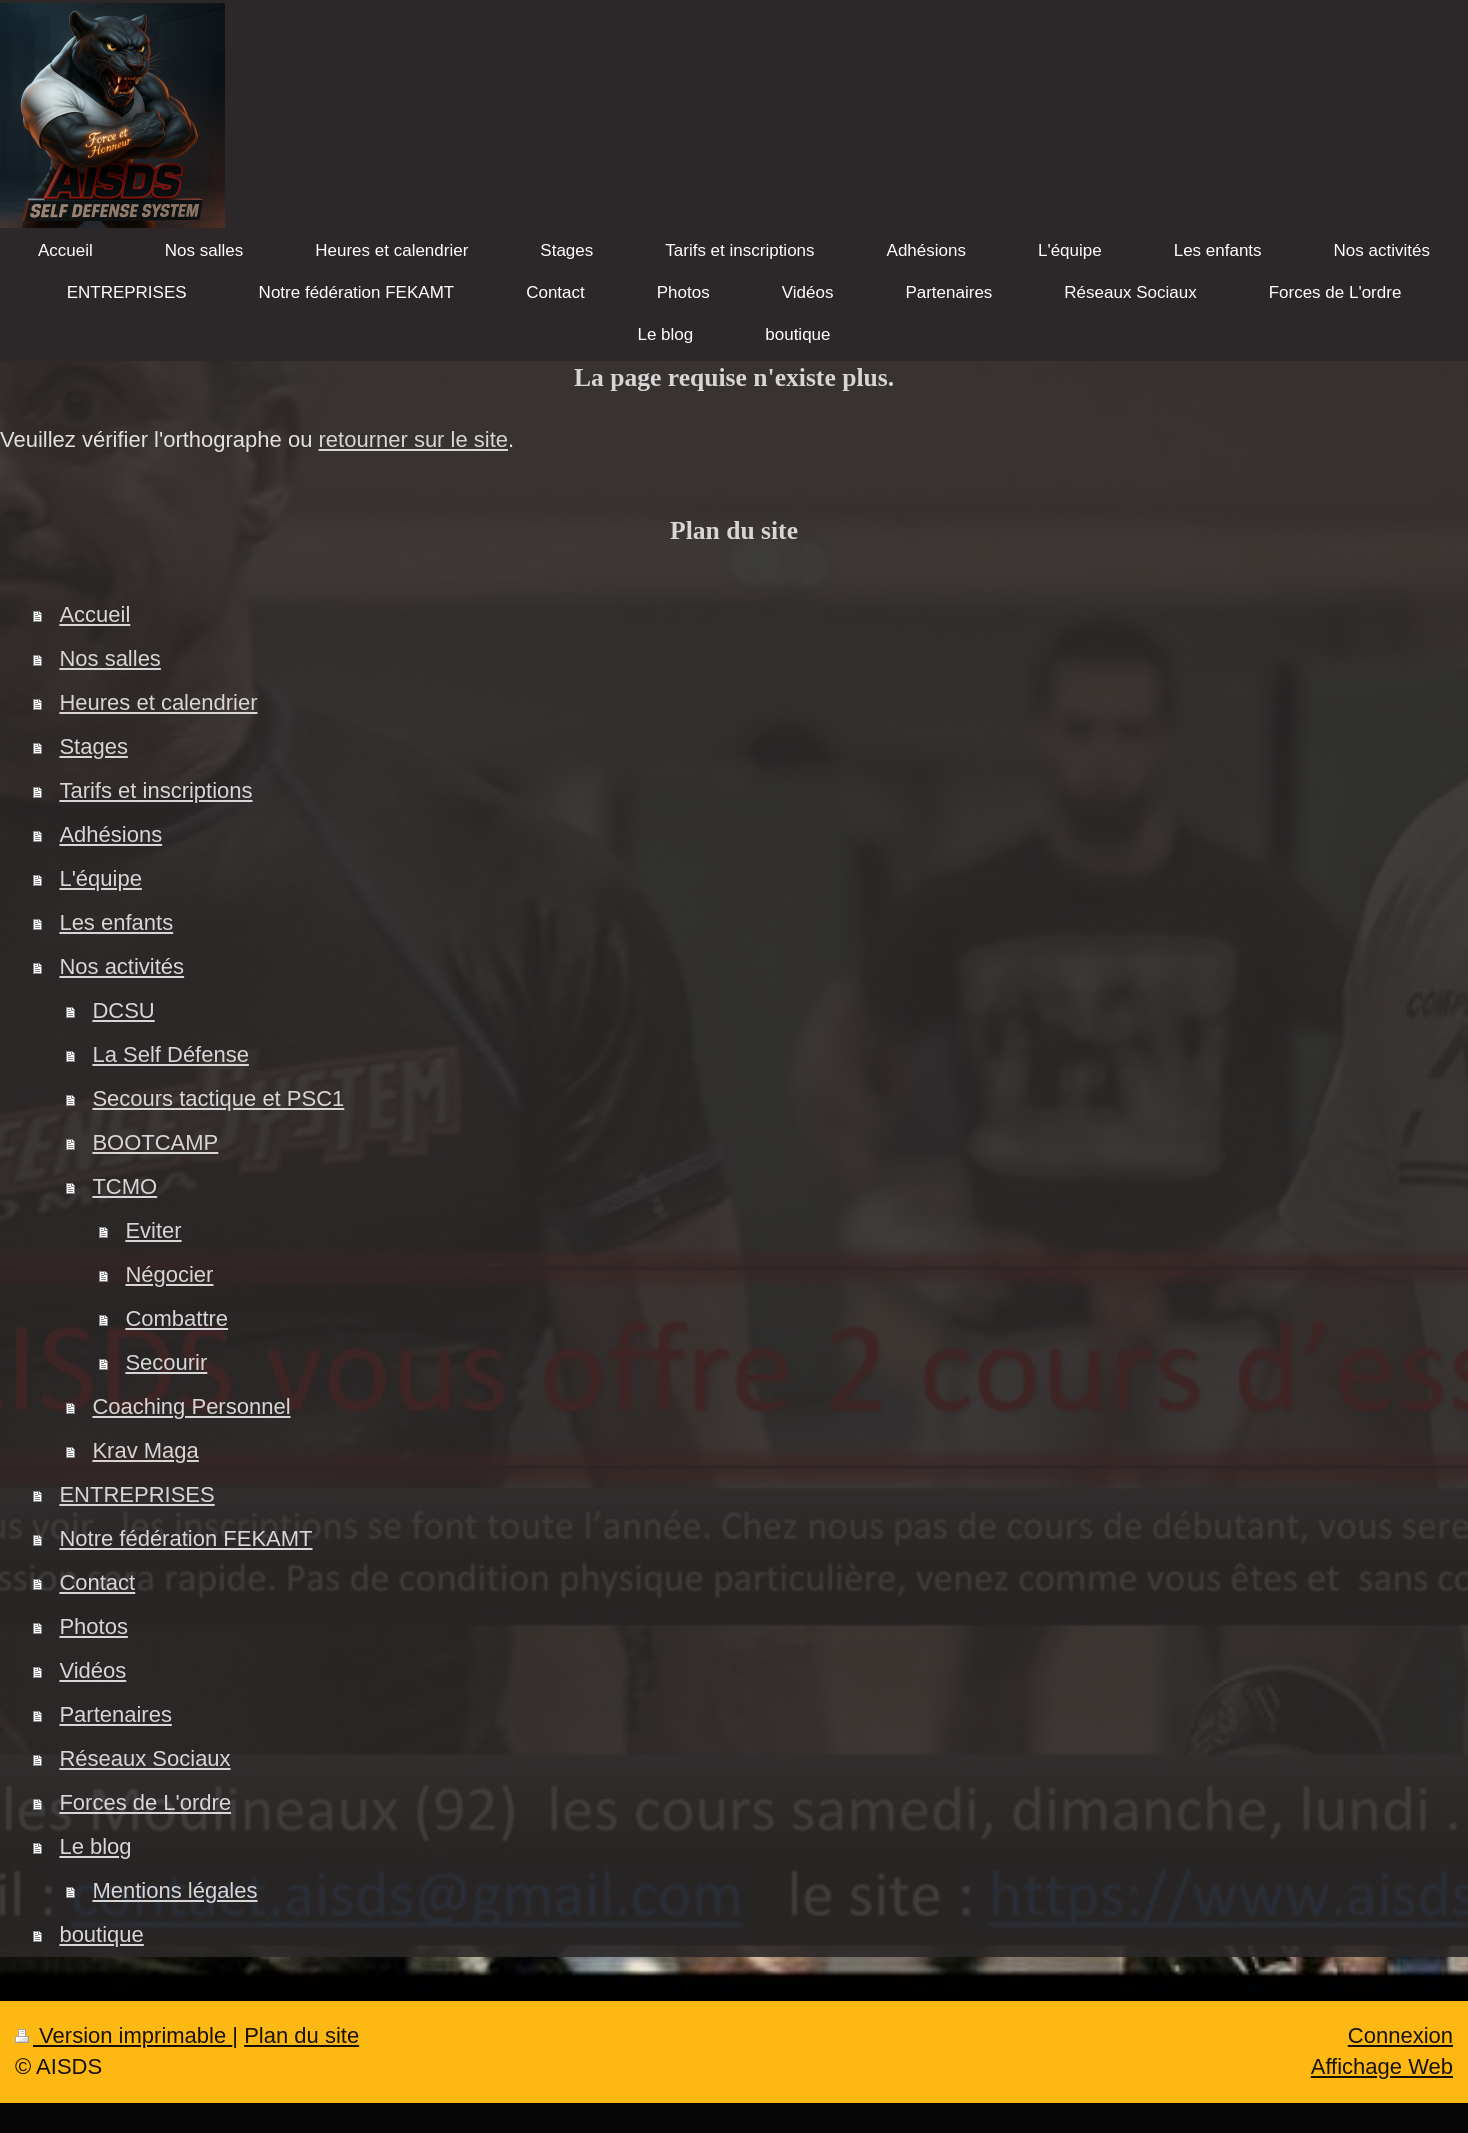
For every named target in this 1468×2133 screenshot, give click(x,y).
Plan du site (301, 2035)
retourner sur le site (414, 439)
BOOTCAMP (155, 1142)
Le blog (95, 1846)
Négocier (169, 1274)
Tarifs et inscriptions (155, 790)
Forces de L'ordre (145, 1802)
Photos (93, 1626)
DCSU (123, 1010)
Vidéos (92, 1670)
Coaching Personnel (191, 1406)
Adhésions (110, 834)
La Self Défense (170, 1054)
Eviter (153, 1230)
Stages (93, 746)
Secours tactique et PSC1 (218, 1098)
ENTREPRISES (136, 1494)
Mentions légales (174, 1890)
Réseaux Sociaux (144, 1758)
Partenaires (115, 1714)
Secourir (166, 1362)
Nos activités (121, 966)
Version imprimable (123, 2035)
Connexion (1400, 2035)
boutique (101, 1934)
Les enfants (116, 922)
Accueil (94, 614)
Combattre (176, 1318)
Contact (97, 1582)
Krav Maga (145, 1450)
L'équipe (100, 878)
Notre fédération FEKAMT (185, 1538)
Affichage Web (1382, 2066)
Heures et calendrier (158, 702)
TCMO (124, 1186)
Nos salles (109, 658)
